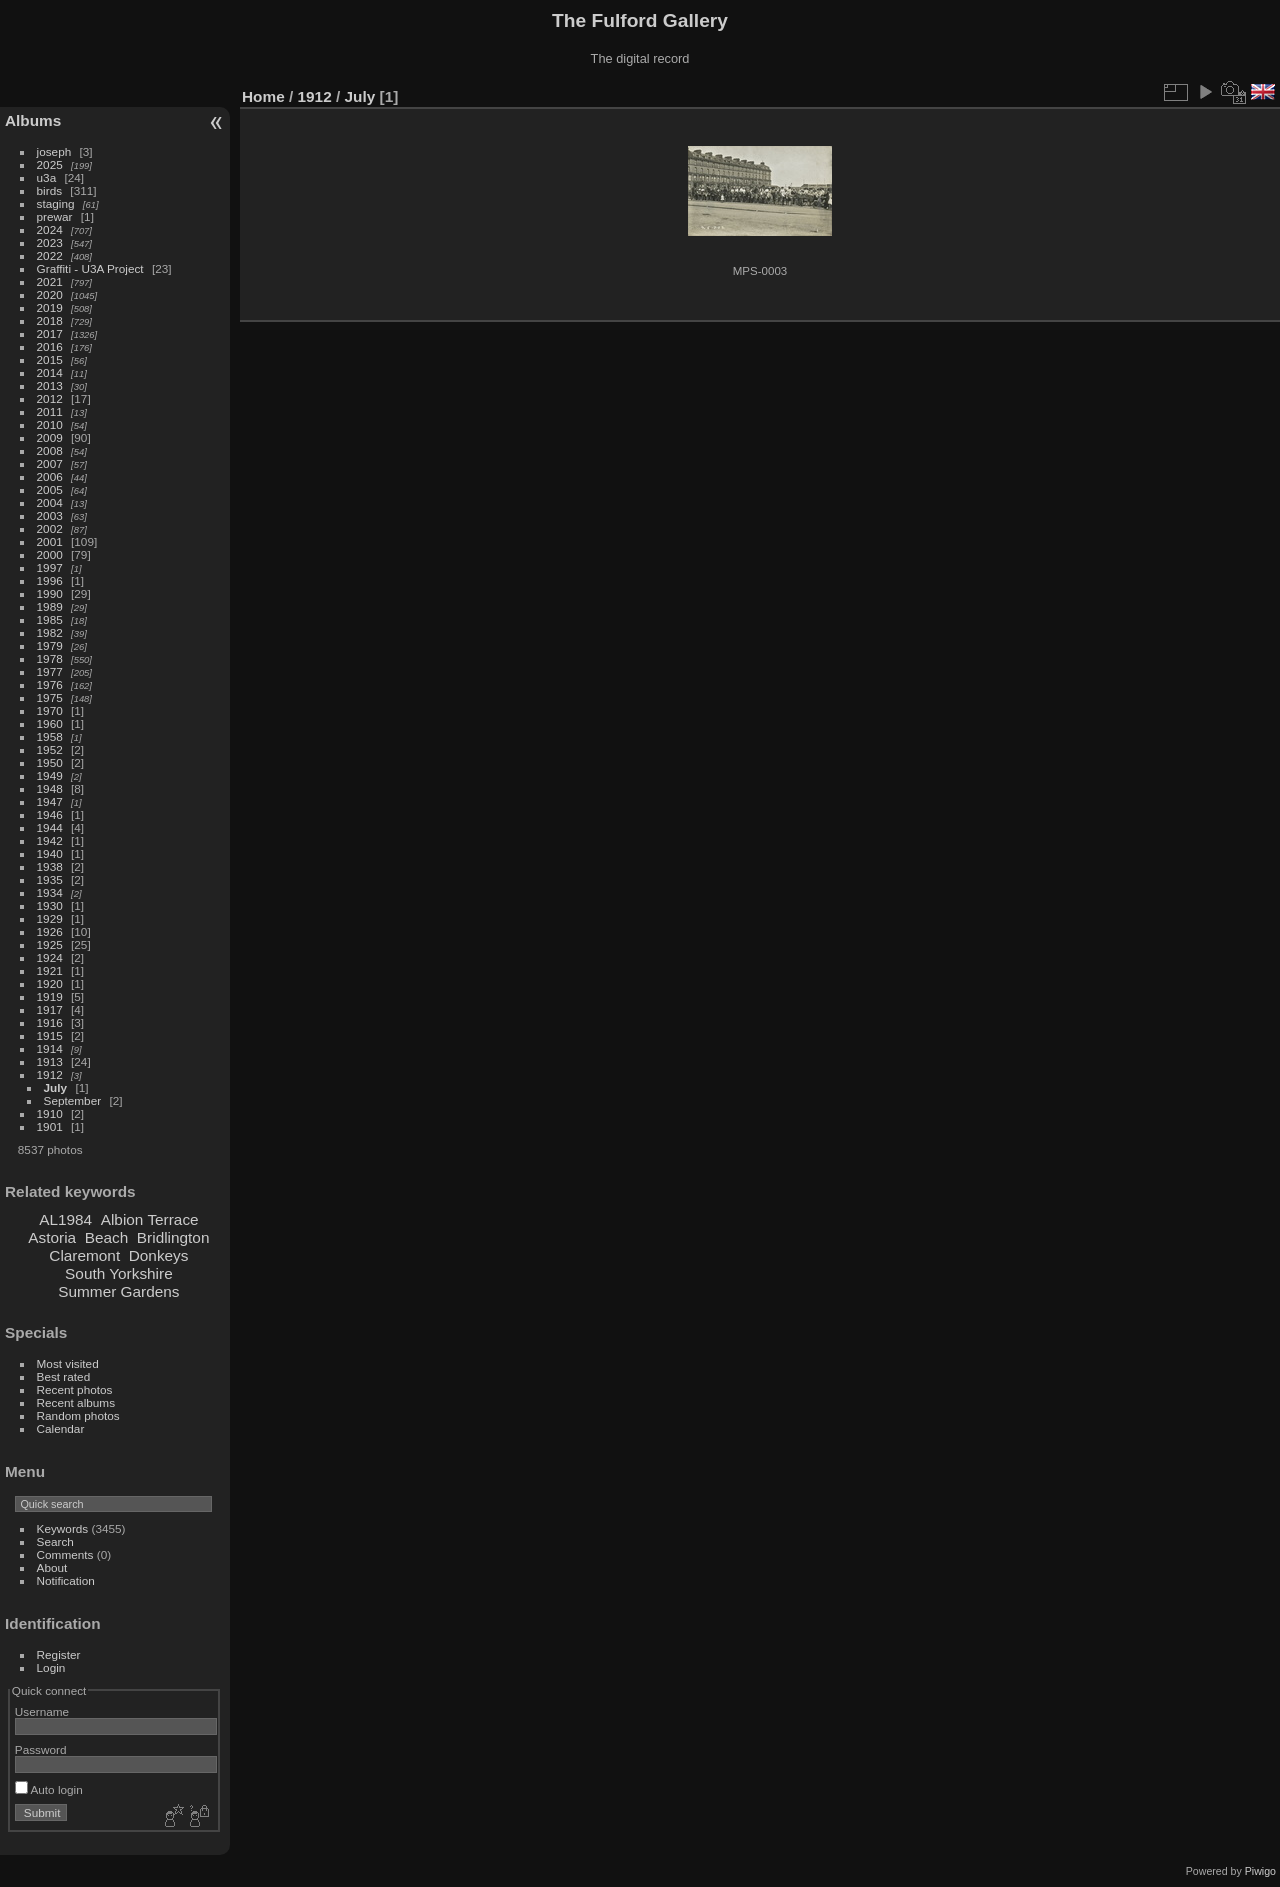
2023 (50, 242)
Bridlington (173, 1237)
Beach (107, 1237)
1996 (50, 580)
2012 (50, 398)
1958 (50, 736)
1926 (50, 931)
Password (41, 1749)
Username (42, 1711)
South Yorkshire (119, 1273)
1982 (50, 632)
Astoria (52, 1237)
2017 (50, 333)
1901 (50, 1126)
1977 (50, 671)
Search (55, 1541)
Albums (33, 120)
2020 (50, 294)
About (52, 1567)
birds (50, 190)
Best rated (64, 1376)
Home (263, 96)
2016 (50, 346)
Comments (65, 1554)
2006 (50, 476)
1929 (50, 918)
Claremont (84, 1255)
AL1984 (65, 1219)
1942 (50, 840)
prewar (55, 216)
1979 (50, 645)
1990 (50, 593)
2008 (50, 450)
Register (59, 1654)
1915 (50, 1035)
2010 (50, 424)
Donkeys (159, 1255)
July (56, 1087)
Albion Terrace (150, 1219)
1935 (50, 879)
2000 (50, 554)
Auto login (49, 1789)
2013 (50, 385)
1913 (50, 1061)
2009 (50, 437)
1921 (50, 970)
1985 (50, 619)
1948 (50, 788)
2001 (50, 541)
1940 (50, 853)
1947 (50, 801)
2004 (50, 502)
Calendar (61, 1428)
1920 (50, 983)
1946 (50, 814)
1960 (50, 723)
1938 (50, 866)
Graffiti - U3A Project (90, 268)
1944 (50, 827)
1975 (50, 697)
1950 (50, 762)
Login (51, 1667)
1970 (50, 710)
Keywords (63, 1528)
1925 (50, 944)
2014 (50, 372)
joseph (54, 151)
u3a (47, 177)
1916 (50, 1022)
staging (56, 203)
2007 (50, 463)
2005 (50, 489)
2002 (50, 528)
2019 (50, 307)
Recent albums (76, 1402)
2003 (50, 515)
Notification (66, 1580)
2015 (50, 359)
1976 (50, 684)
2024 (50, 229)
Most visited (68, 1363)
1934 (50, 892)
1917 (50, 1009)
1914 (50, 1048)
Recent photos (75, 1389)
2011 (50, 411)
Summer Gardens (118, 1291)
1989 (50, 606)
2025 (50, 164)
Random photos (78, 1415)
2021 (50, 281)
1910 (50, 1113)
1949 (50, 775)
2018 (50, 320)
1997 (50, 567)
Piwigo (1260, 1871)
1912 (50, 1074)
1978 (50, 658)
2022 (50, 255)
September (73, 1100)
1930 (50, 905)
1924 (50, 957)
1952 (50, 749)
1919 (50, 996)
